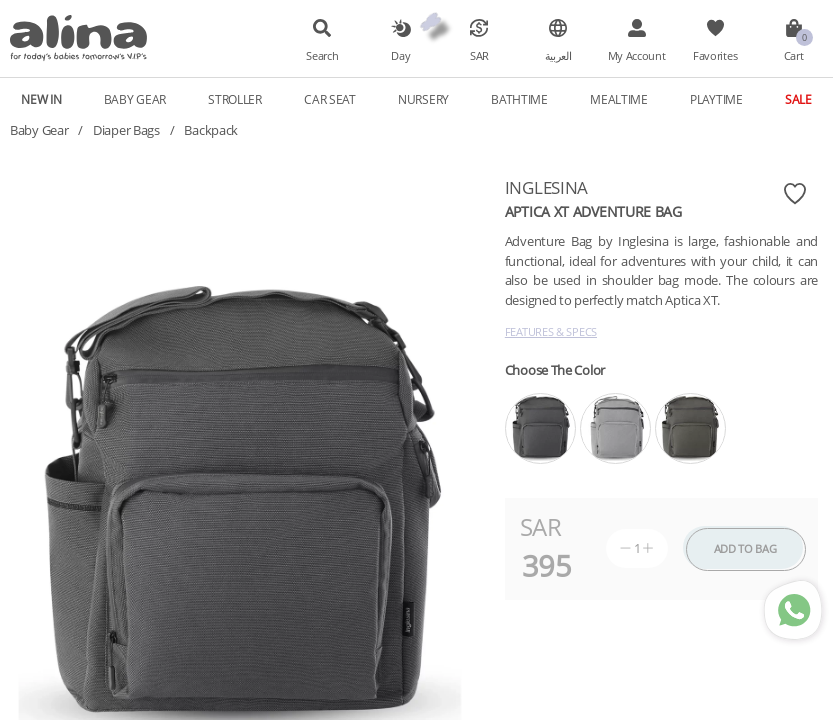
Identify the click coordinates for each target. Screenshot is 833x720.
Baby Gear (135, 99)
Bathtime (519, 99)
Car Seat (330, 99)
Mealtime (619, 99)
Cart (794, 56)
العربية (558, 56)
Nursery (423, 99)
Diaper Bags (126, 130)
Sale (798, 99)
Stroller (235, 99)
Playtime (716, 99)
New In (41, 99)
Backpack (211, 130)
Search (322, 56)
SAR (479, 56)
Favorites (715, 56)
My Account (637, 56)
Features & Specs (551, 331)
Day (400, 56)
